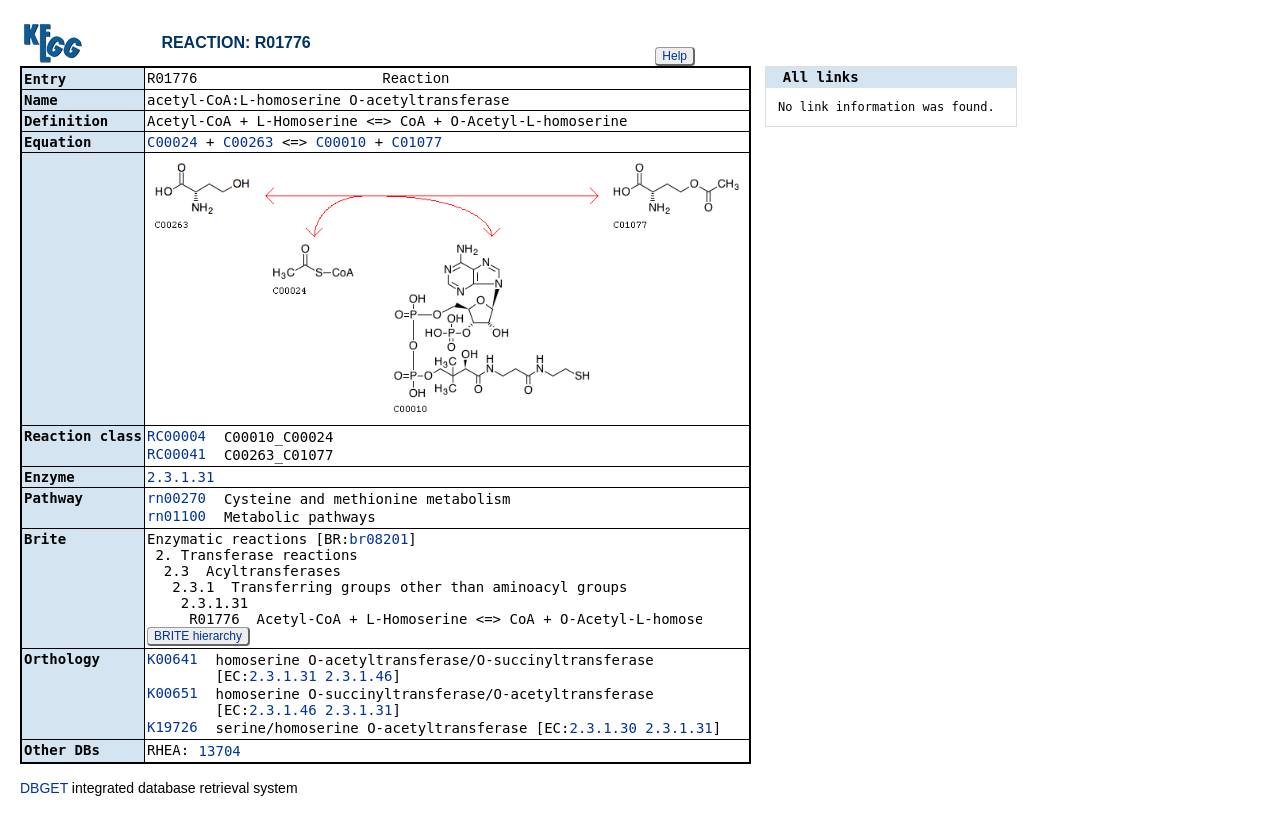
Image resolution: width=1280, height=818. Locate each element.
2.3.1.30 (602, 730)
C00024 (172, 144)
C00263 (248, 144)
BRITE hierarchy (198, 638)
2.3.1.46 (358, 678)
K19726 (172, 729)
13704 (220, 753)
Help (674, 56)
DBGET (44, 790)
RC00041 (176, 456)
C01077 (417, 144)
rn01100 (176, 518)
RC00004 (176, 438)
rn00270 (176, 500)
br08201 (378, 541)
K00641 (172, 661)
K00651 (172, 695)
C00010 (341, 144)
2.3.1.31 (180, 479)
